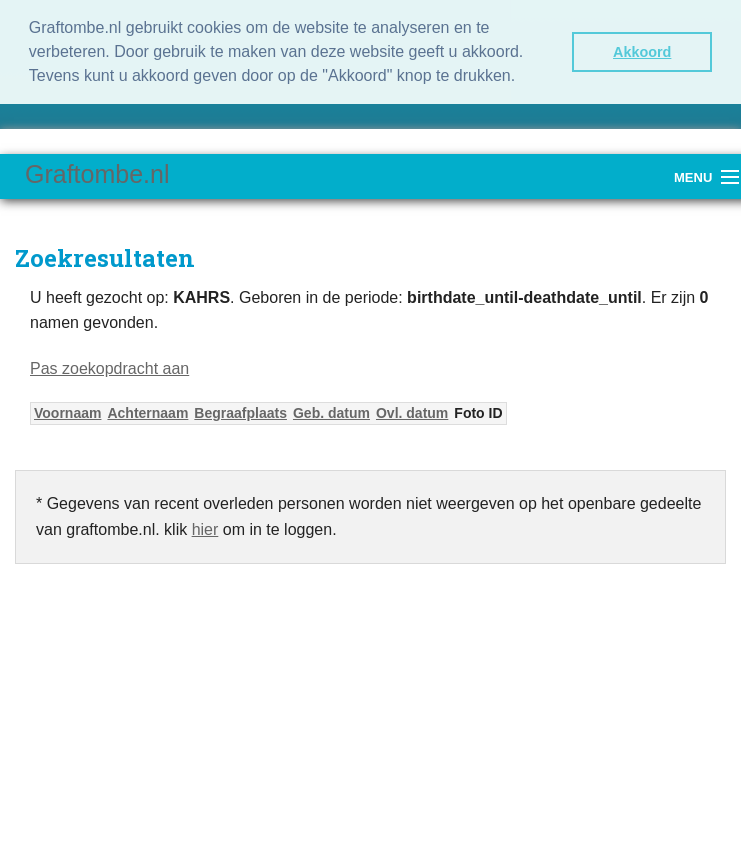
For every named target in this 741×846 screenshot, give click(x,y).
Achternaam (147, 413)
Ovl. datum (412, 413)
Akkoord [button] (642, 52)
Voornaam (67, 413)
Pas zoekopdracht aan (109, 368)
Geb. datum (331, 413)
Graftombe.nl (97, 174)
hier (205, 529)
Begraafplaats (240, 413)
